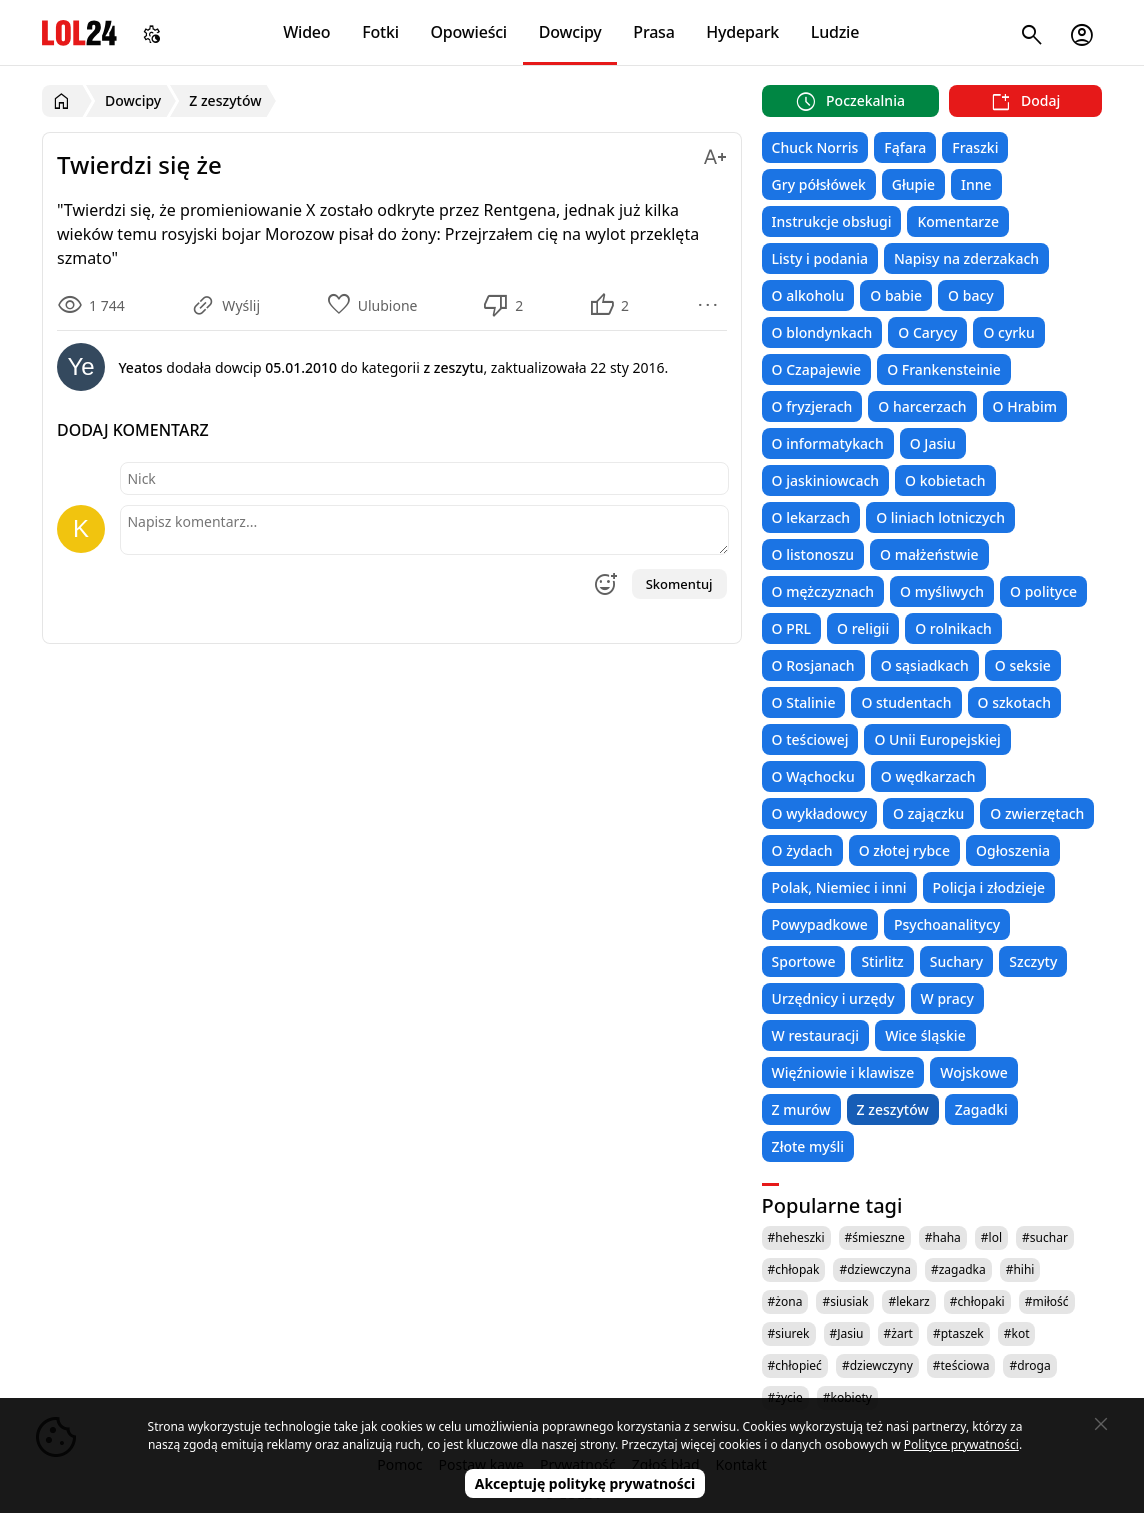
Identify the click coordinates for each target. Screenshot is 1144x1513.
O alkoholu (808, 295)
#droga (1029, 1365)
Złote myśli (808, 1146)
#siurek (789, 1333)
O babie (896, 295)
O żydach (802, 850)
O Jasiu (933, 443)
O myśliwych (942, 591)
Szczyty (1033, 961)
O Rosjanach (813, 665)
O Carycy (927, 332)
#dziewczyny (877, 1365)
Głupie (913, 184)
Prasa (653, 32)
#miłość (1047, 1301)
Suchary (956, 961)
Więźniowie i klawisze (843, 1072)
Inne (976, 184)
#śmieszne (875, 1237)
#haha (943, 1237)
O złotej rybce (904, 850)
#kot (1017, 1333)
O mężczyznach (823, 591)
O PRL (791, 628)
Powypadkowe (820, 924)
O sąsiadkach (925, 665)
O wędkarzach (928, 776)
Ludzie (835, 32)
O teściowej (810, 739)
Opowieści (469, 32)
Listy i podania (820, 258)
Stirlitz (882, 961)
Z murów (801, 1109)
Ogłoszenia (1013, 850)
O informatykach (828, 443)
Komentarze (957, 221)
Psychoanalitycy (947, 924)
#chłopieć (795, 1365)
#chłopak (794, 1269)
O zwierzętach (1037, 813)
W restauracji (816, 1035)
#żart (898, 1333)
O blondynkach (822, 332)
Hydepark (742, 32)
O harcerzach (922, 406)
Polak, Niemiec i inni (839, 887)
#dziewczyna (875, 1269)
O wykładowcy (819, 813)
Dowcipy (570, 32)
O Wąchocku (813, 776)
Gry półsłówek (819, 184)
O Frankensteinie (944, 369)
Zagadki (981, 1109)
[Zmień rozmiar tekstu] (715, 153)
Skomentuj (679, 584)
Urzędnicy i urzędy (833, 998)
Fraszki (975, 147)
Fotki (380, 32)
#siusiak (845, 1301)
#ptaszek (958, 1333)
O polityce (1043, 591)
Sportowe (804, 961)
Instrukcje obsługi (832, 221)
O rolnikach (953, 628)
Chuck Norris (815, 147)
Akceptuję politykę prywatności (585, 1483)
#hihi (1020, 1269)
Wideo (306, 32)
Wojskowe (973, 1072)
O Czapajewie (817, 369)
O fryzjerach (812, 406)
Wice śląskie (925, 1035)
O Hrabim (1025, 406)
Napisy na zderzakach (966, 258)
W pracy (947, 998)
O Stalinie (804, 702)
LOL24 (79, 32)
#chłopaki (977, 1301)
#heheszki (796, 1237)
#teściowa (961, 1365)
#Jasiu (847, 1333)
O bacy (971, 295)
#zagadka (958, 1269)
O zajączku (928, 813)
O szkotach (1015, 702)
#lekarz (908, 1301)
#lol (991, 1237)
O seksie (1023, 665)
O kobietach (945, 480)
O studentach (906, 702)
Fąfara (905, 147)
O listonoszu (813, 554)
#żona (785, 1301)
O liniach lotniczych (940, 517)
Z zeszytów (893, 1109)
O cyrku (1008, 332)
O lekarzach (811, 517)
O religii (863, 628)
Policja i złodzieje (989, 887)
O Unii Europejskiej (937, 739)
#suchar (1045, 1237)
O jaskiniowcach (825, 480)
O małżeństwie (929, 554)
